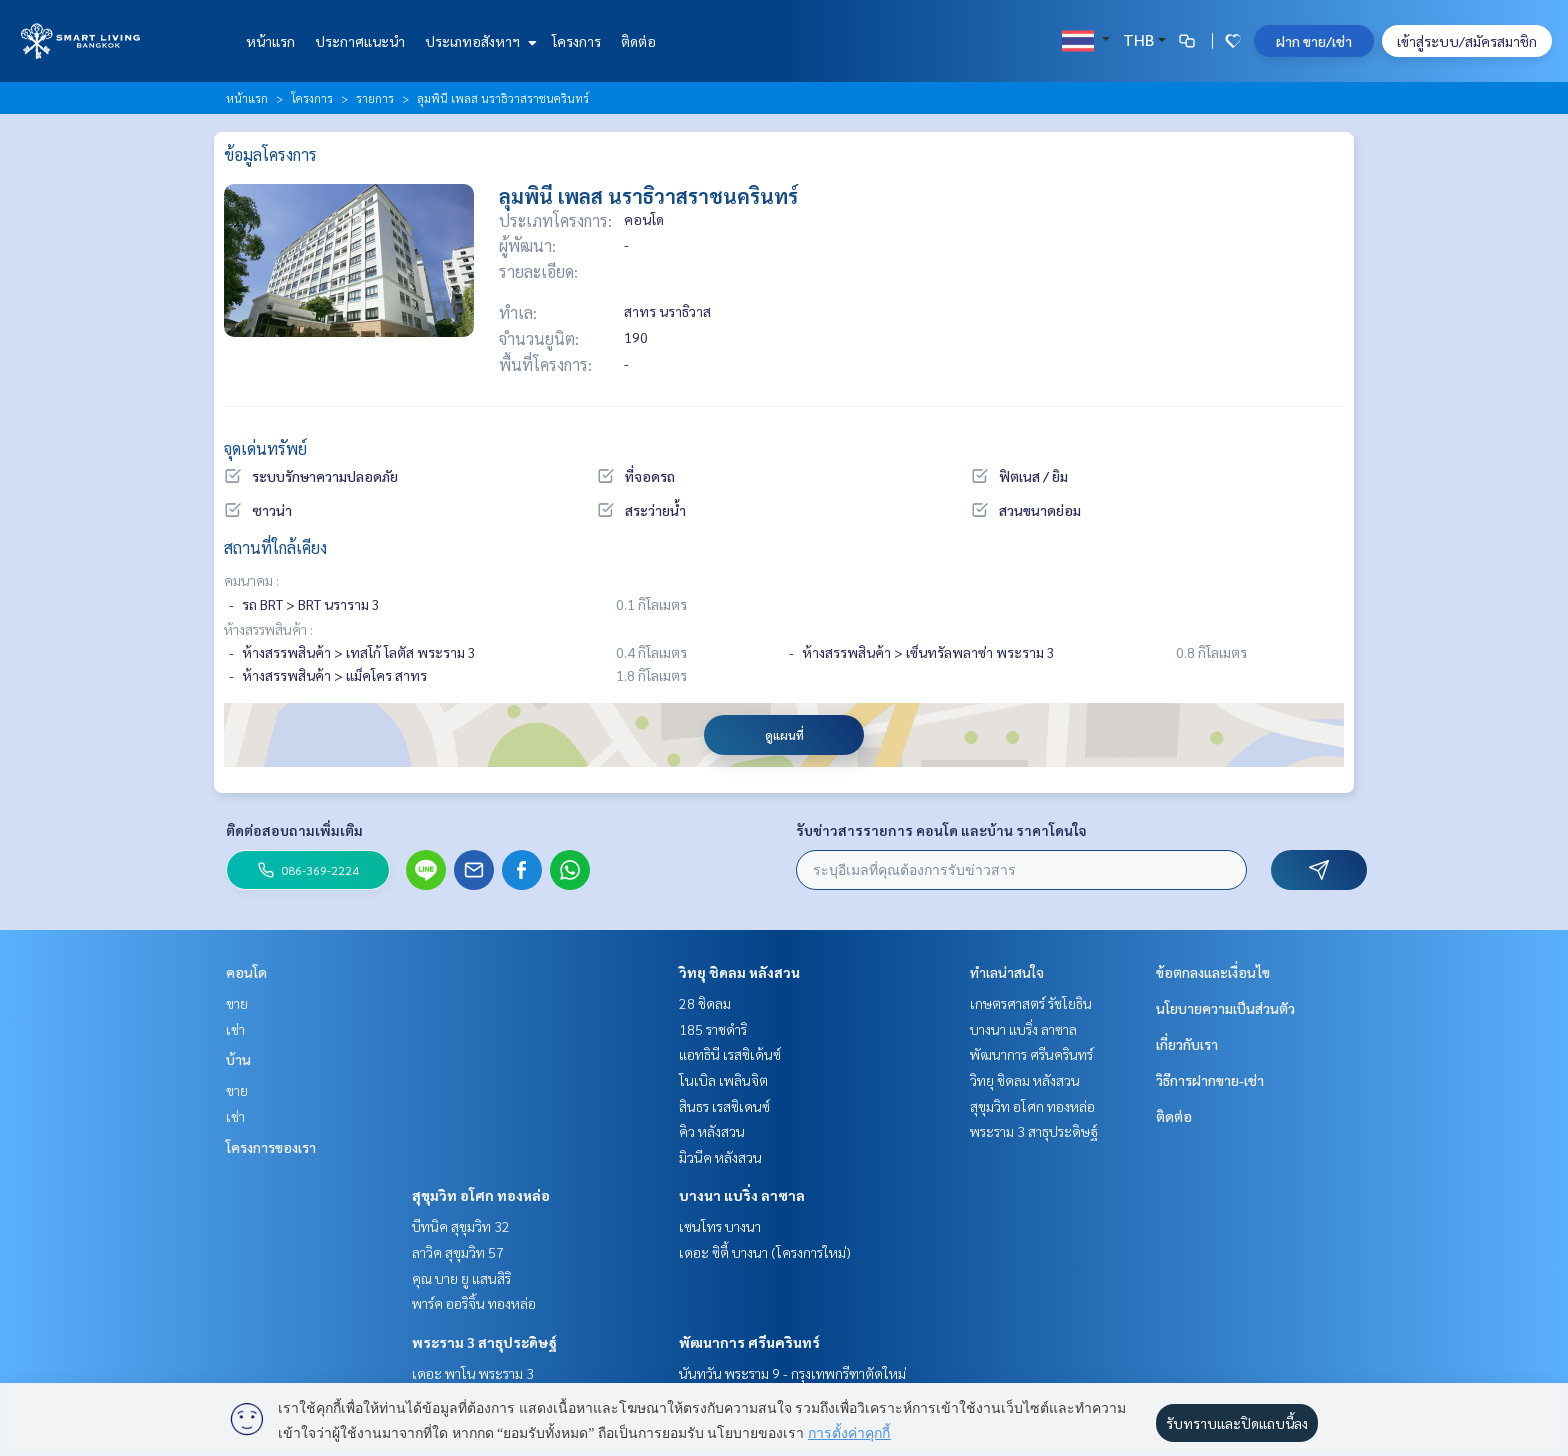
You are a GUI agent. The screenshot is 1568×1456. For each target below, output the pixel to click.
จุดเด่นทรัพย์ (265, 448)
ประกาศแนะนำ (360, 41)
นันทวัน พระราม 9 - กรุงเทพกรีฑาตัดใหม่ (792, 1373)
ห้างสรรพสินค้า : (268, 629)
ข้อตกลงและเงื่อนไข (1213, 972)
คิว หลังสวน (712, 1131)
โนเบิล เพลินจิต (723, 1080)
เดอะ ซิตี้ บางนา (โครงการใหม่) (765, 1252)
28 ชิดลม (705, 1003)
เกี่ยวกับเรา (1187, 1044)
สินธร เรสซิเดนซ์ (724, 1106)
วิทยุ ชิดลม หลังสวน (739, 972)
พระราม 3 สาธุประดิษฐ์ (484, 1342)
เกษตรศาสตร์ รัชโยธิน (1031, 1003)
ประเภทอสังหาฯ (478, 41)
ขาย (237, 1003)
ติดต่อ (638, 41)
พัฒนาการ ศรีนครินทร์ (749, 1342)
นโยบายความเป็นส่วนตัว (1225, 1008)
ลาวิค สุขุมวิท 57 (458, 1252)
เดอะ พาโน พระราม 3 (473, 1373)
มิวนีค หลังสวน (720, 1157)
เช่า (235, 1029)
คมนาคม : (251, 580)
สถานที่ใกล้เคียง (275, 547)
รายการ (375, 98)
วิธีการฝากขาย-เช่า (1210, 1080)
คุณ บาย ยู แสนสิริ (461, 1278)
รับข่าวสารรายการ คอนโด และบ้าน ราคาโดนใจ (941, 830)
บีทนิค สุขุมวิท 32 (461, 1226)
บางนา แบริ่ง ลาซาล (742, 1195)
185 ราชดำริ (713, 1029)
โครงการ (576, 41)
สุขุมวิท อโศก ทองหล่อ (481, 1195)
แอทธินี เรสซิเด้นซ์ (730, 1054)
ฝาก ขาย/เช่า (1314, 41)
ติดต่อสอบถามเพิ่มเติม (294, 830)
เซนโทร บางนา (720, 1226)
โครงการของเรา (271, 1147)
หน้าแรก (270, 41)
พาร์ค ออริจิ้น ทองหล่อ (474, 1303)
